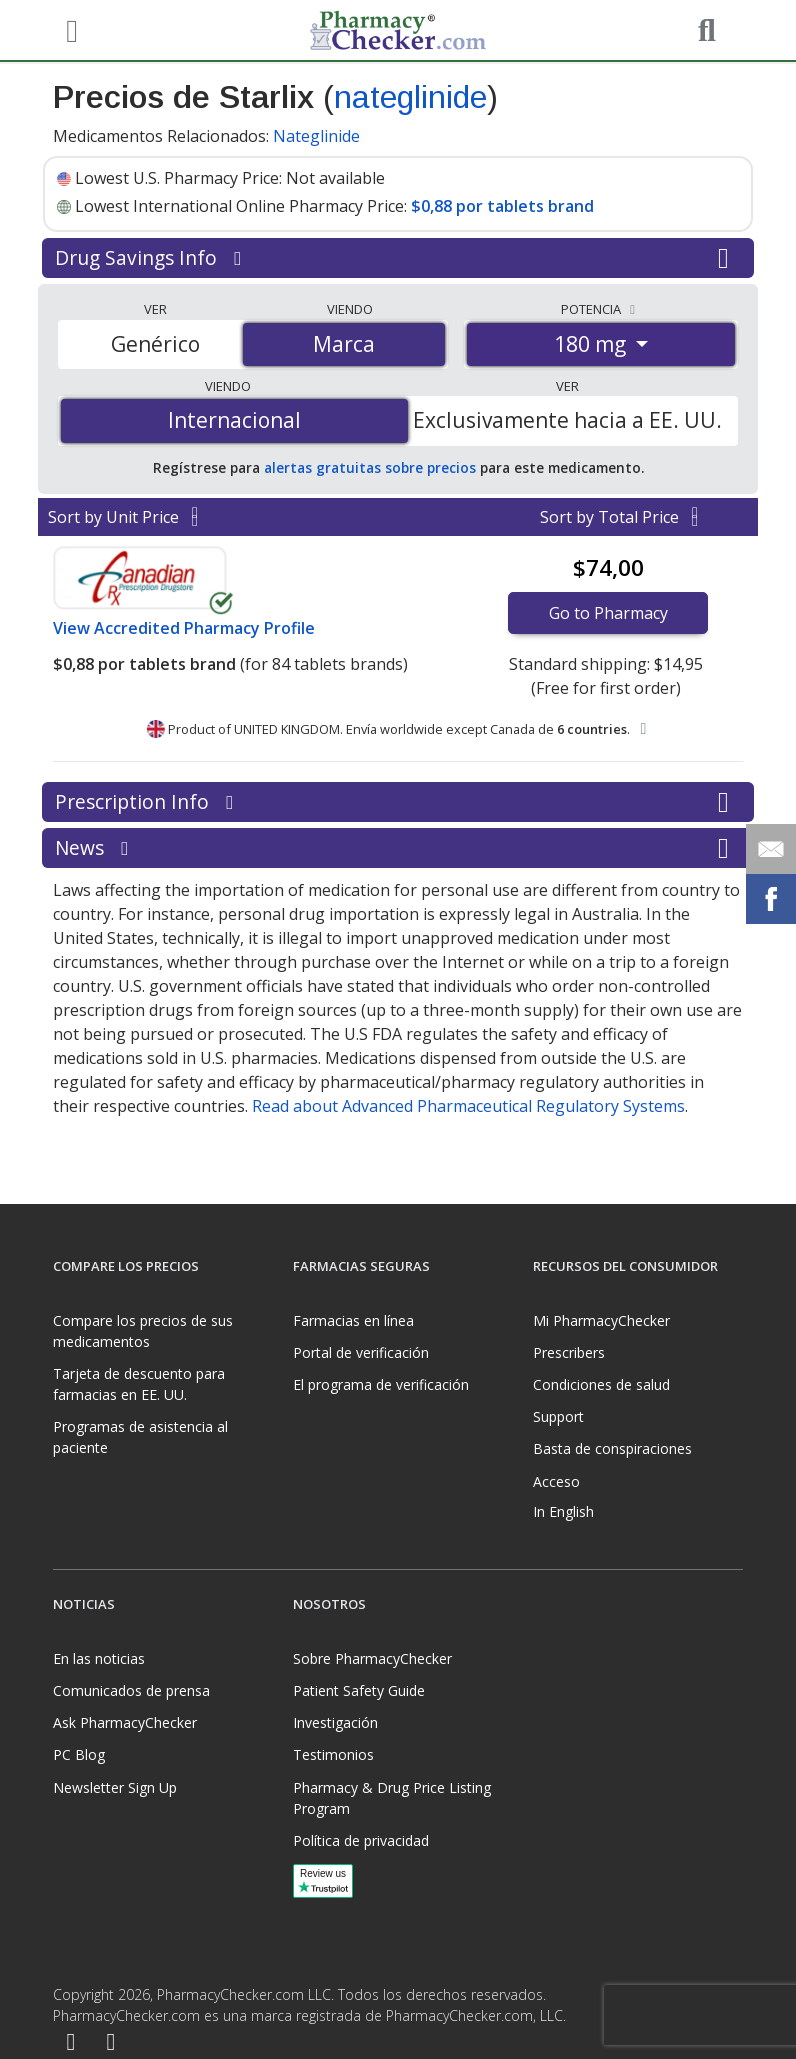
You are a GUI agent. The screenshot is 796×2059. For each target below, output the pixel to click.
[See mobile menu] (69, 29)
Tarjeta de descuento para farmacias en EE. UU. (139, 1384)
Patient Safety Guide (359, 1690)
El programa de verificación (381, 1384)
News (398, 848)
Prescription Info (398, 802)
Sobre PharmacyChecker (372, 1658)
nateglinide (410, 97)
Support (558, 1416)
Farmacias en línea (353, 1320)
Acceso (556, 1481)
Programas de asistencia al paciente (140, 1437)
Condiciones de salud (601, 1384)
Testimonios (333, 1754)
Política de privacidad (361, 1840)
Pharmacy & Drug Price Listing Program (392, 1798)
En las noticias (99, 1658)
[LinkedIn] (111, 2043)
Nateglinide (316, 136)
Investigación (335, 1722)
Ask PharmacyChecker (125, 1722)
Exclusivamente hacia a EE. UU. (567, 420)
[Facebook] (71, 2043)
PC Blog (79, 1754)
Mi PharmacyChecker (601, 1320)
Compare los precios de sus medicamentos (143, 1331)
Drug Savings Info (398, 258)
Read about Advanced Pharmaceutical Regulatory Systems (468, 1106)
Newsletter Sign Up (115, 1787)
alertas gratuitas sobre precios (370, 467)
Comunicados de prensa (131, 1690)
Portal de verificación (361, 1352)
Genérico (155, 344)
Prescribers (569, 1352)
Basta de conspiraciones (612, 1448)
